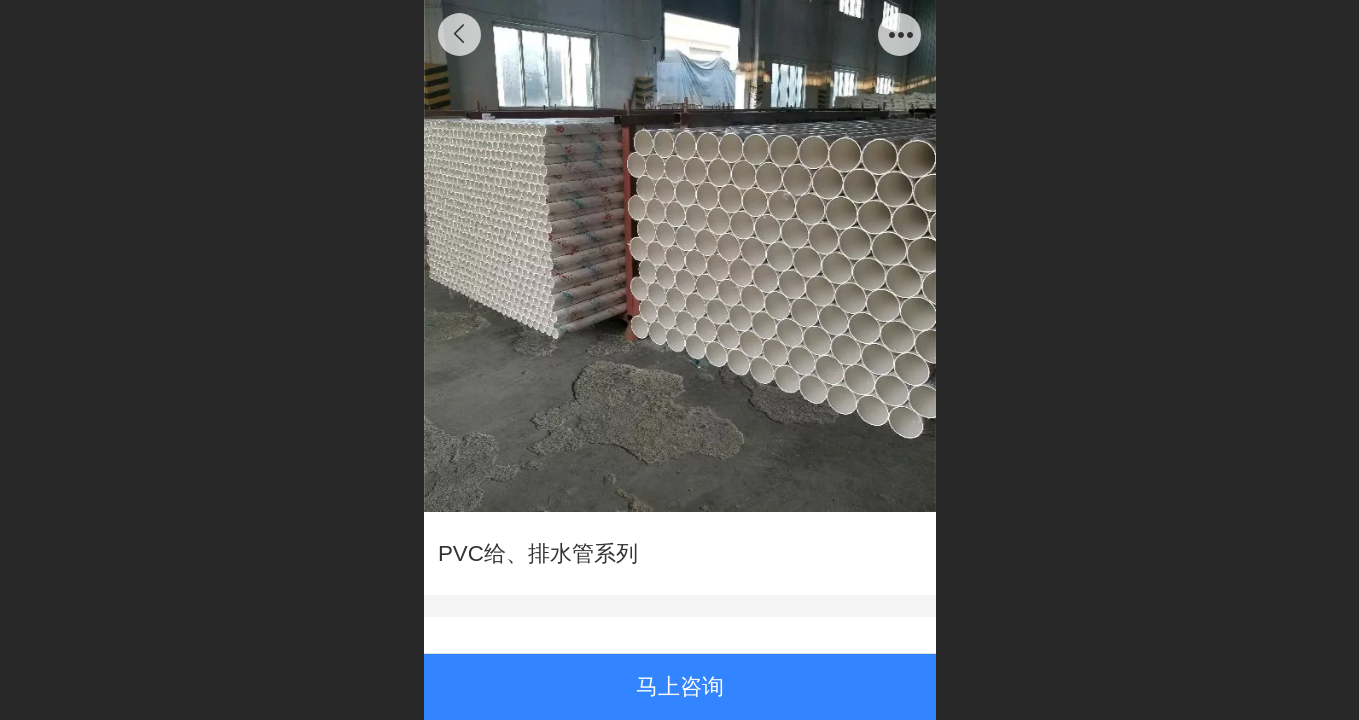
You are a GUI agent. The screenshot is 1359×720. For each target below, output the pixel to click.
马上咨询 (680, 686)
